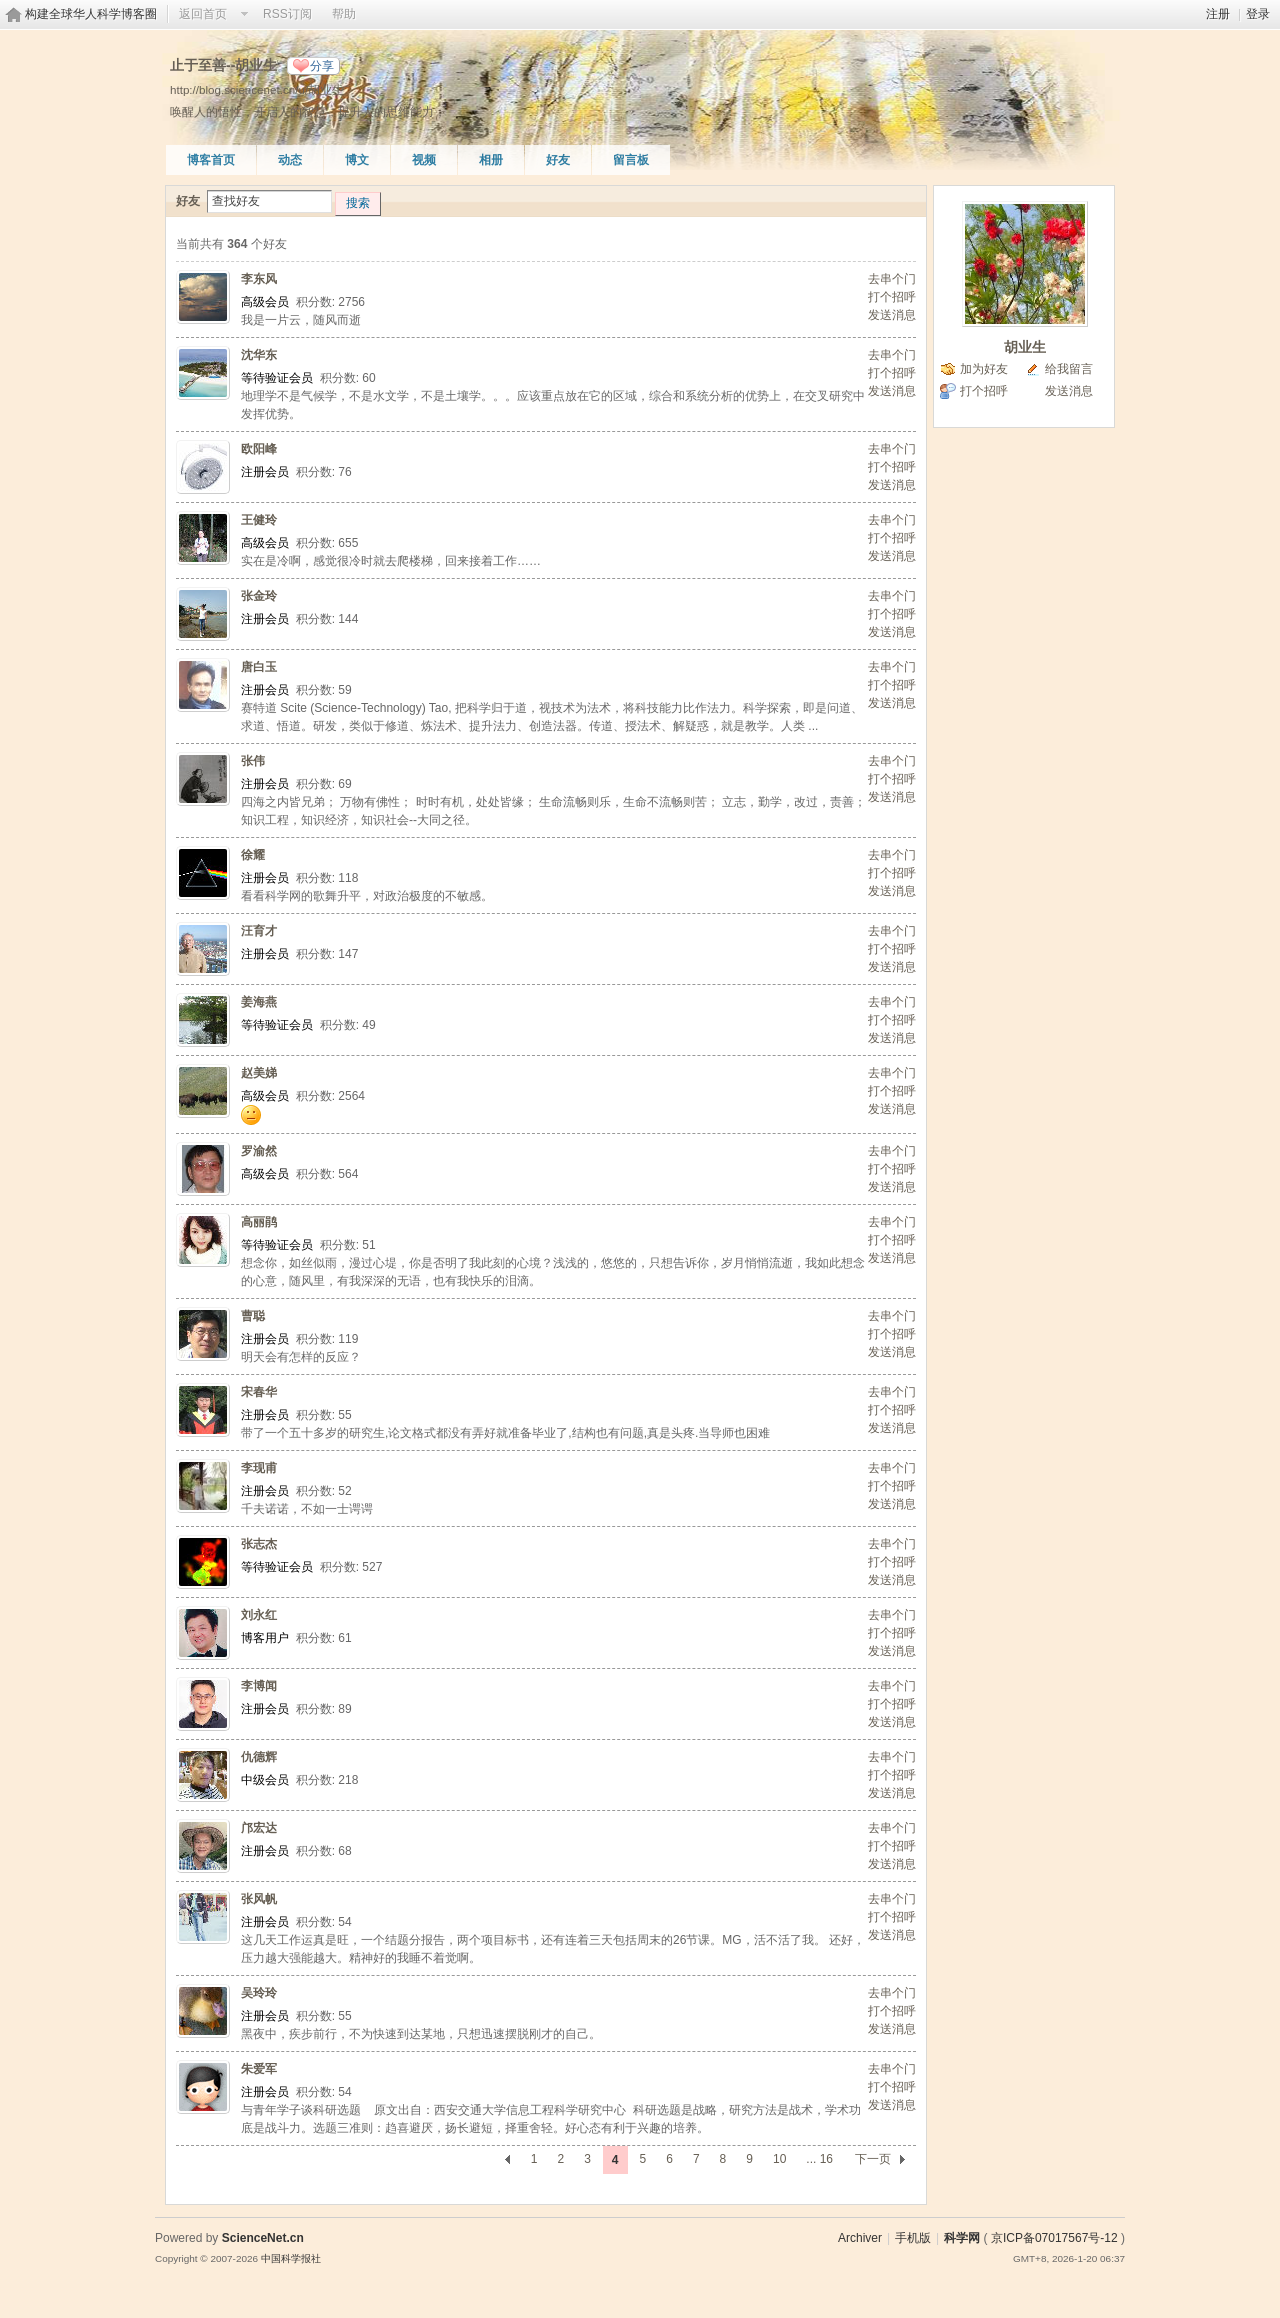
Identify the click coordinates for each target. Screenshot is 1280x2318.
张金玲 (259, 596)
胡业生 (1025, 347)
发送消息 (892, 315)
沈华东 (259, 355)
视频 (424, 160)
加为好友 (984, 369)
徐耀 (253, 855)
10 (779, 2159)
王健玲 (259, 520)
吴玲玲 (259, 1993)
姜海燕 (259, 1002)
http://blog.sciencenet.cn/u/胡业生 (257, 89)
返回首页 (203, 14)
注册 (1218, 14)
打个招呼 (892, 297)
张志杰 (259, 1544)
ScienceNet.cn (263, 2238)
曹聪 (253, 1316)
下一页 (873, 2159)
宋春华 (259, 1392)
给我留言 (1069, 369)
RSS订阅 (287, 14)
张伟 (253, 761)
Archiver (860, 2238)
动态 (290, 160)
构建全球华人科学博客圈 (91, 14)
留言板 (631, 160)
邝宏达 (259, 1828)
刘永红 (259, 1615)
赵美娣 (259, 1073)
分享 (322, 66)
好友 (558, 160)
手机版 (913, 2238)
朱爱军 (259, 2069)
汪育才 (259, 931)
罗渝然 (259, 1151)
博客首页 (211, 160)
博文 (357, 160)
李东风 (259, 279)
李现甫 (259, 1468)
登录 (1258, 14)
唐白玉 (259, 667)
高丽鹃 (259, 1222)
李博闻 (259, 1686)
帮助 (344, 14)
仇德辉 (259, 1757)
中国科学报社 (291, 2258)
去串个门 (892, 279)
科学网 (962, 2238)
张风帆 (259, 1899)
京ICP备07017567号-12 (1054, 2238)
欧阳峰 (259, 449)
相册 (491, 160)
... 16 (819, 2159)
